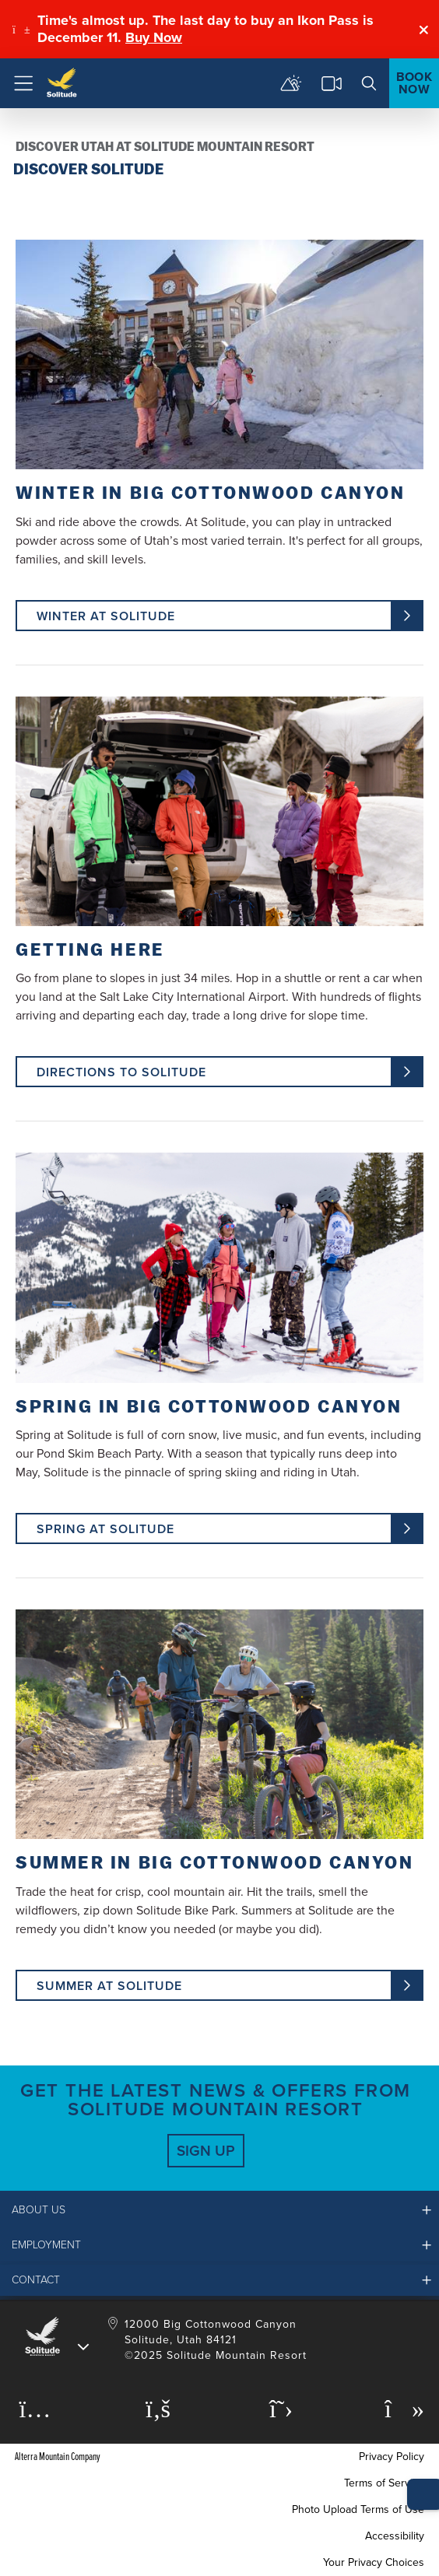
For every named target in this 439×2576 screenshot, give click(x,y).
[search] (369, 83)
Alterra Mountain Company (57, 2456)
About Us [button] (38, 2210)
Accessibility (394, 2536)
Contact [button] (36, 2280)
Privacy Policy (391, 2456)
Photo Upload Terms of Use (358, 2509)
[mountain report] (291, 83)
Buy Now (153, 37)
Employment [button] (46, 2245)
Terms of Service (384, 2483)
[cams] (331, 83)
